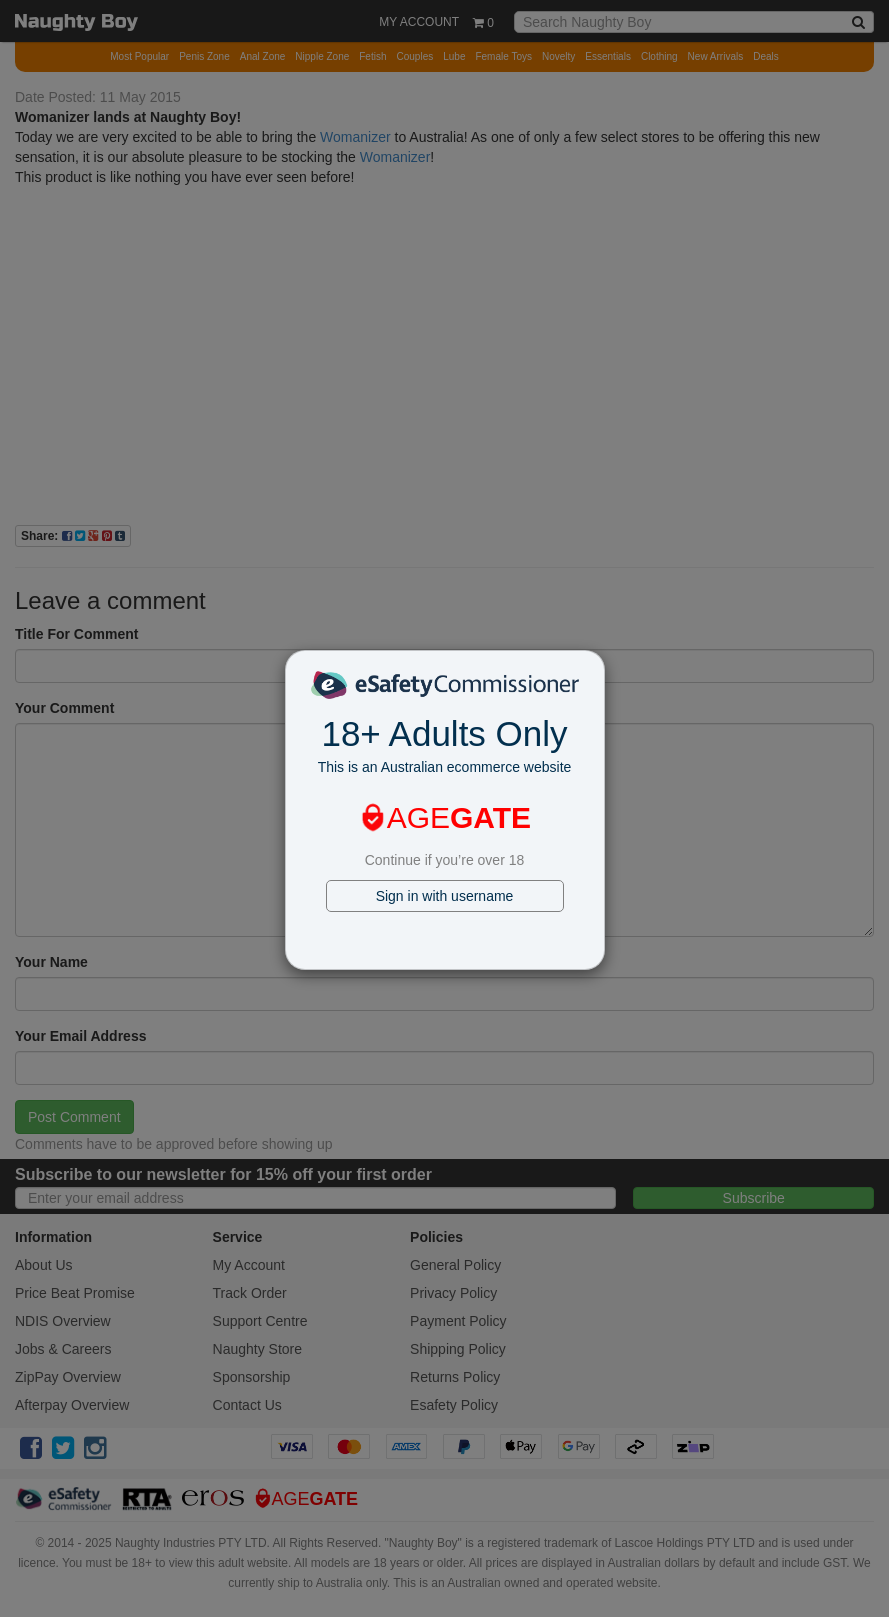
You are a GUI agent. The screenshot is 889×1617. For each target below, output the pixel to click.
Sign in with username (445, 896)
